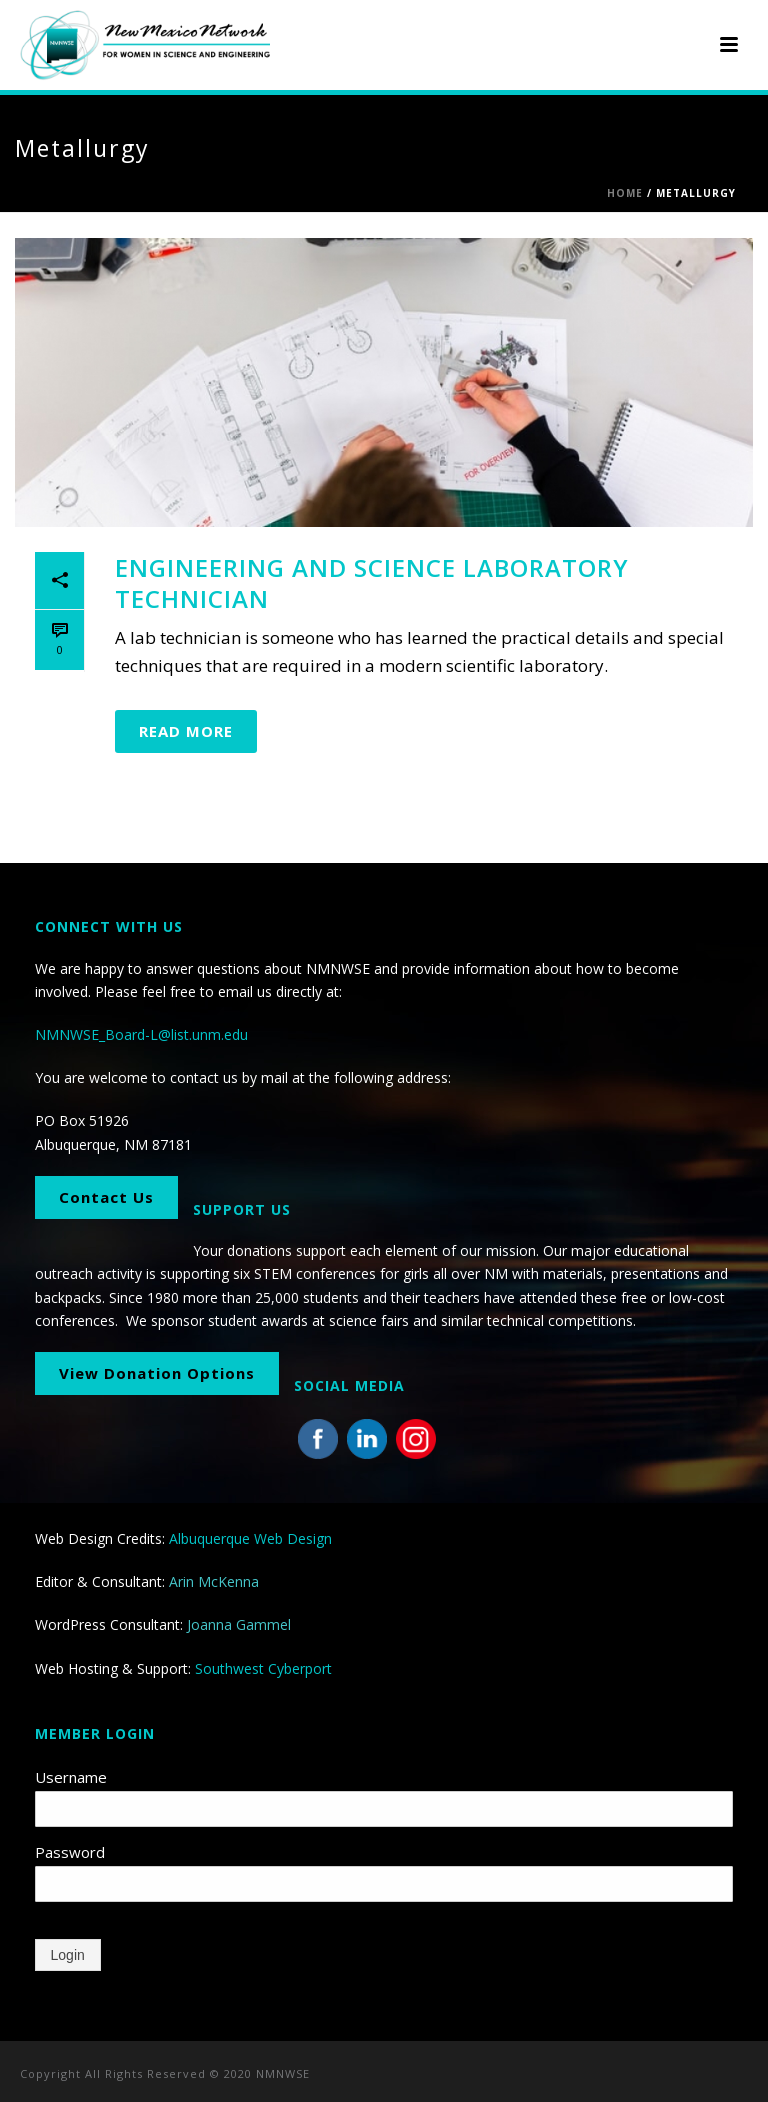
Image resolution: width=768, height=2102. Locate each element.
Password (70, 1852)
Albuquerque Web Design (250, 1538)
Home (625, 193)
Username (71, 1777)
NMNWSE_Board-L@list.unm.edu (141, 1034)
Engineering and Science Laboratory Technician (372, 583)
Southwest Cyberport (263, 1668)
